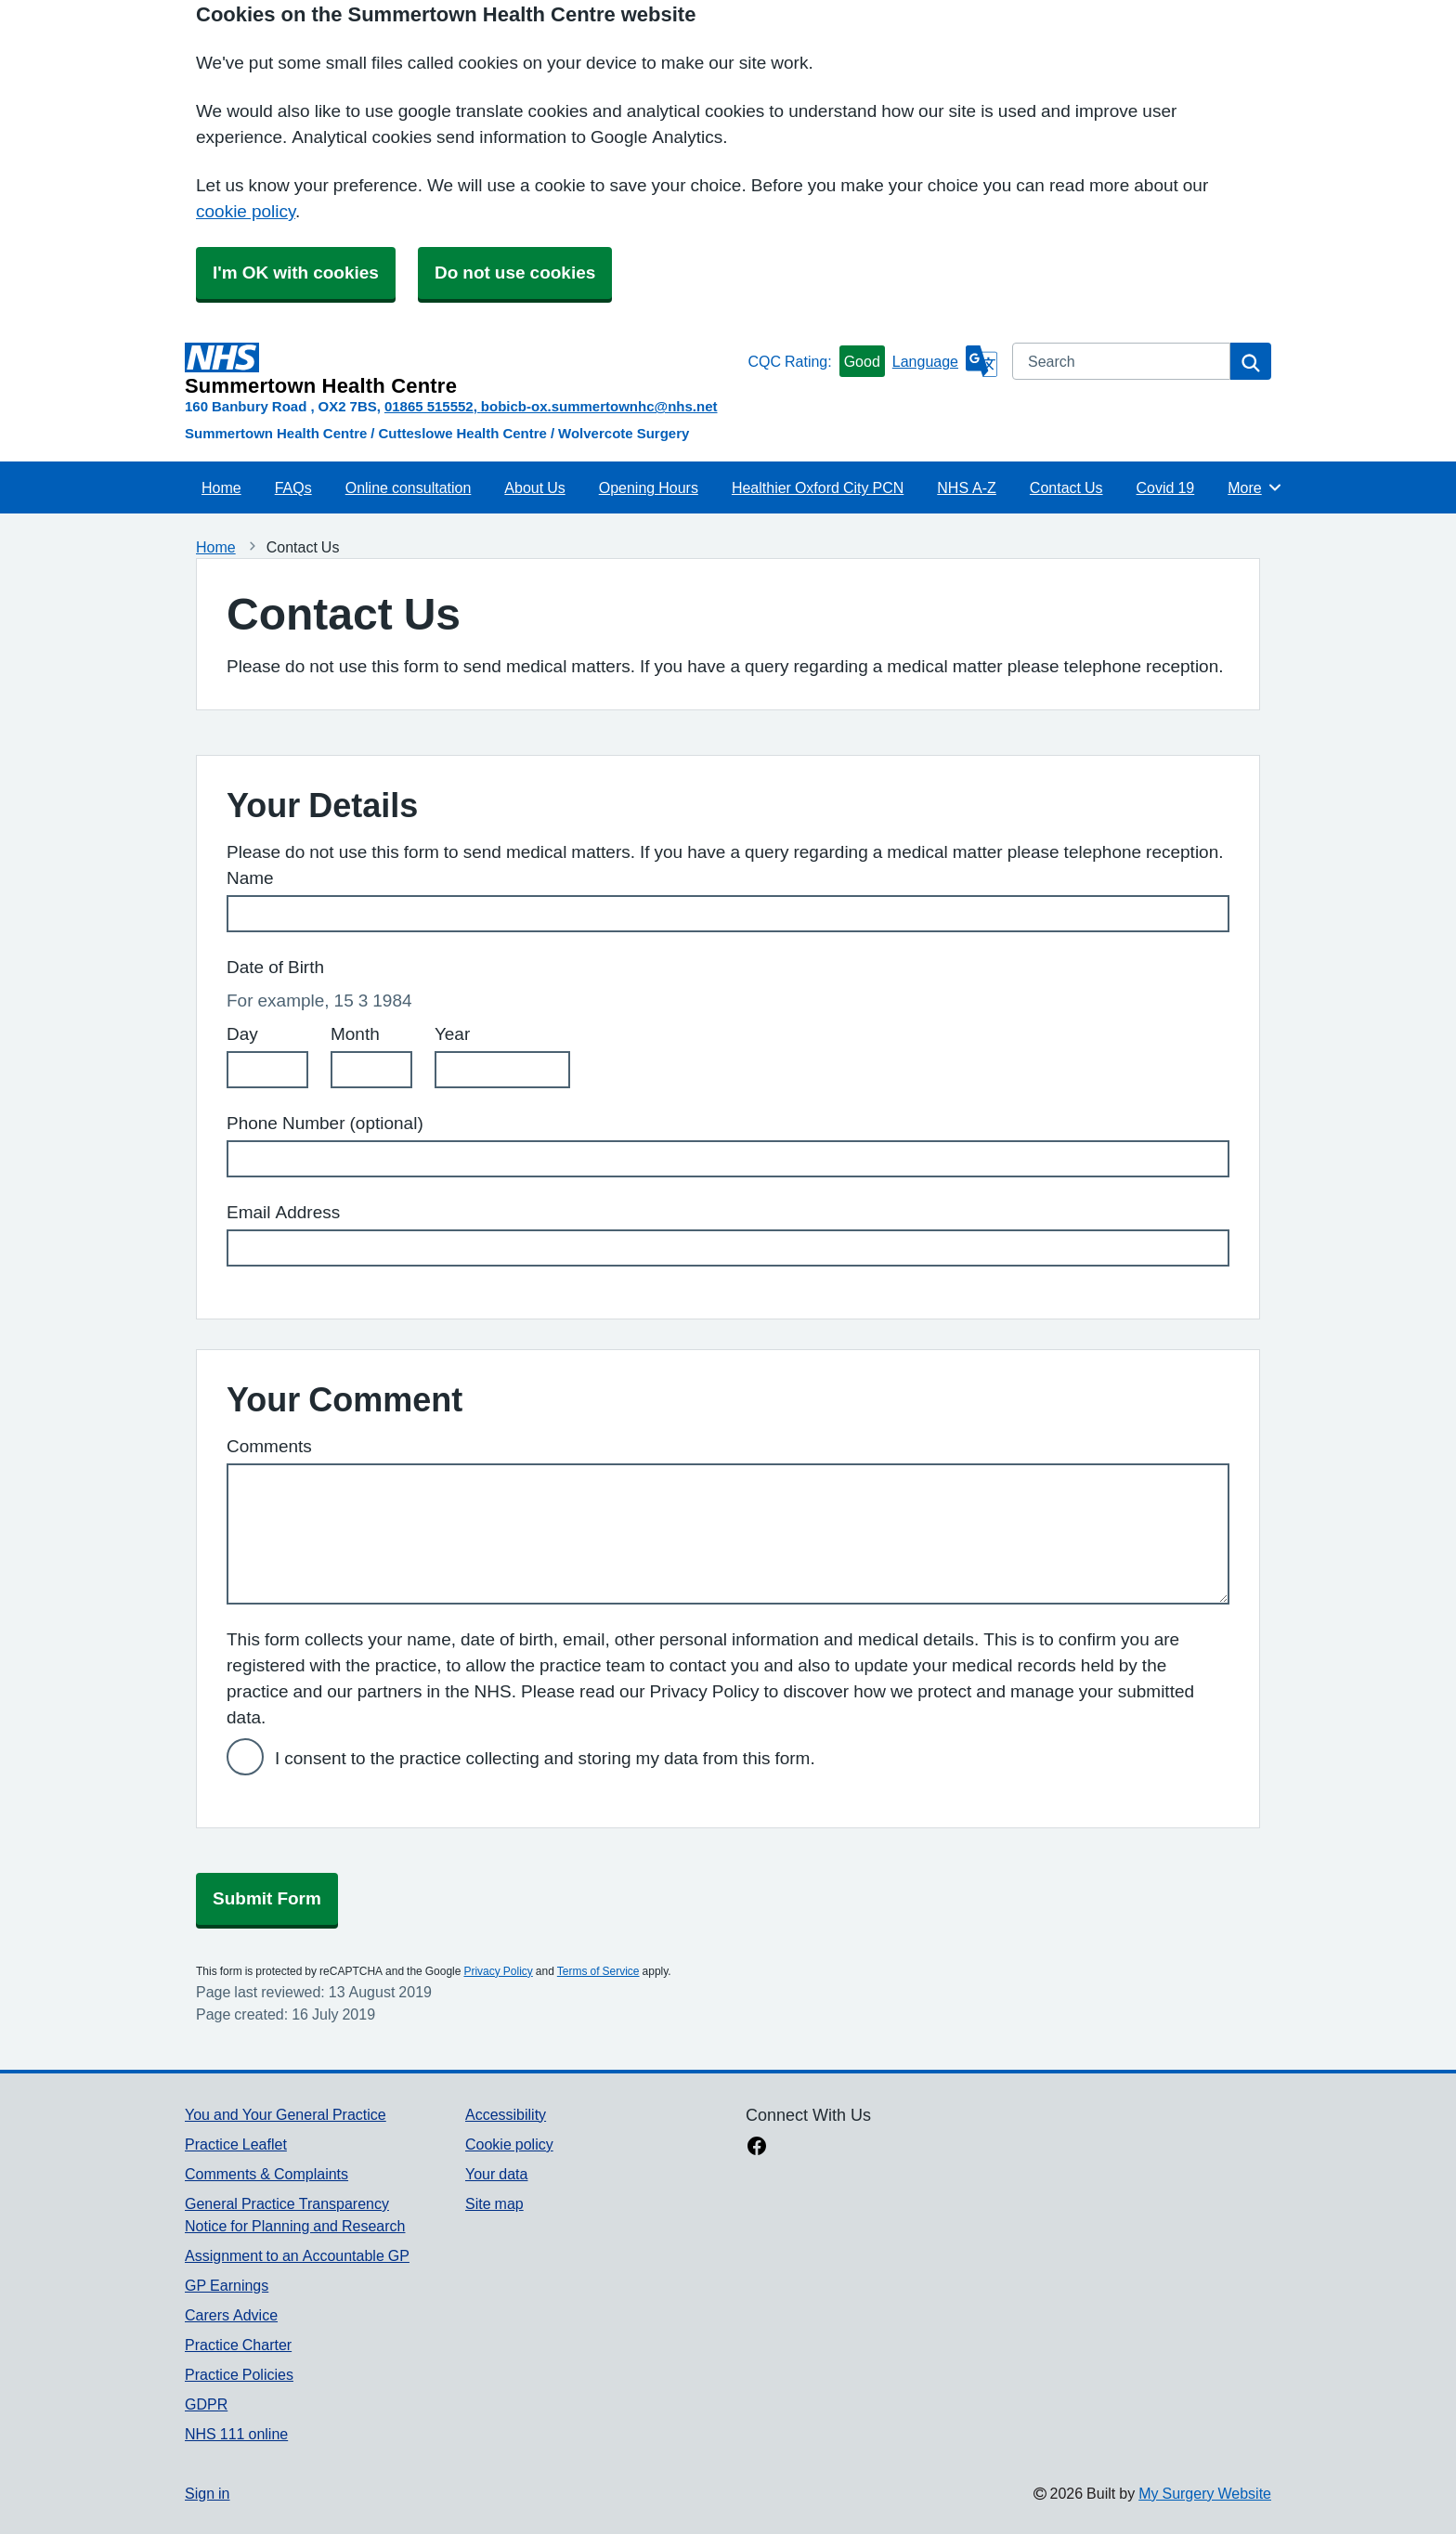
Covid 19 (1166, 487)
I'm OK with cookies (296, 272)
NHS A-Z (966, 487)
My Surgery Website (1204, 2493)
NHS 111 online (236, 2433)
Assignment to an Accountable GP (297, 2255)
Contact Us (1066, 487)
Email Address (283, 1212)
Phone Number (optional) (325, 1123)
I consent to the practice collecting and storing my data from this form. (545, 1758)
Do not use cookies (515, 272)
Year (452, 1034)
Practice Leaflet (236, 2144)
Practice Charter (238, 2344)
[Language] (944, 361)
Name (250, 878)
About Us (534, 487)
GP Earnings (226, 2285)
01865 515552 (429, 406)
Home (221, 487)
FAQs (293, 487)
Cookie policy (509, 2144)
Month (355, 1034)
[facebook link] (757, 2148)
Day (242, 1034)
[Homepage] (462, 369)
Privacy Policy (497, 1971)
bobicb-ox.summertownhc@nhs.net (599, 406)
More (1255, 487)
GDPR (206, 2404)
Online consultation (408, 487)
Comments (269, 1446)
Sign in (207, 2493)
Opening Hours (648, 487)
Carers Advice (231, 2314)
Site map (494, 2203)
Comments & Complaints (266, 2173)
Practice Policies (239, 2374)
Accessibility (505, 2114)
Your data (496, 2173)
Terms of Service (598, 1971)
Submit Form (267, 1898)
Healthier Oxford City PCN (818, 487)
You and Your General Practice (285, 2114)
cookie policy (245, 211)
